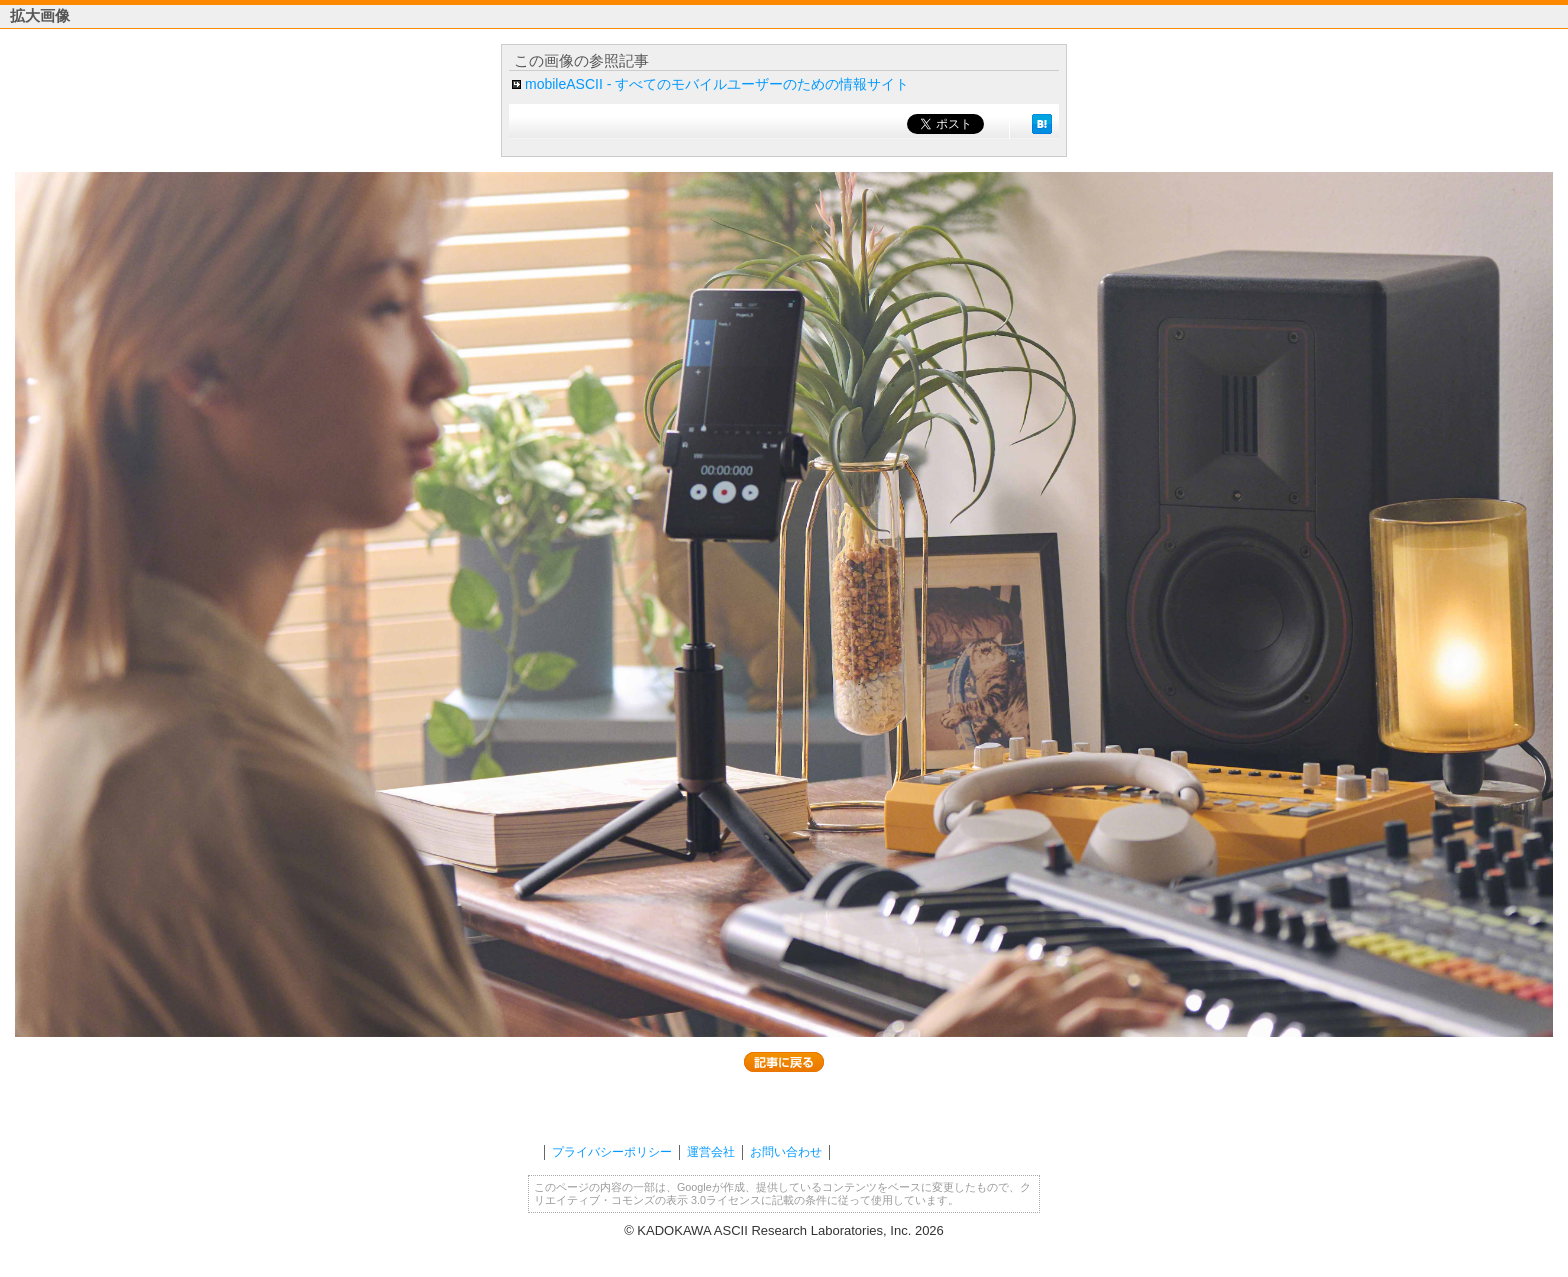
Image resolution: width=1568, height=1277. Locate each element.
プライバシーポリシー (612, 1152)
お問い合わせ (786, 1152)
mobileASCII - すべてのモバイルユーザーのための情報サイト (717, 84)
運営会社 (711, 1152)
